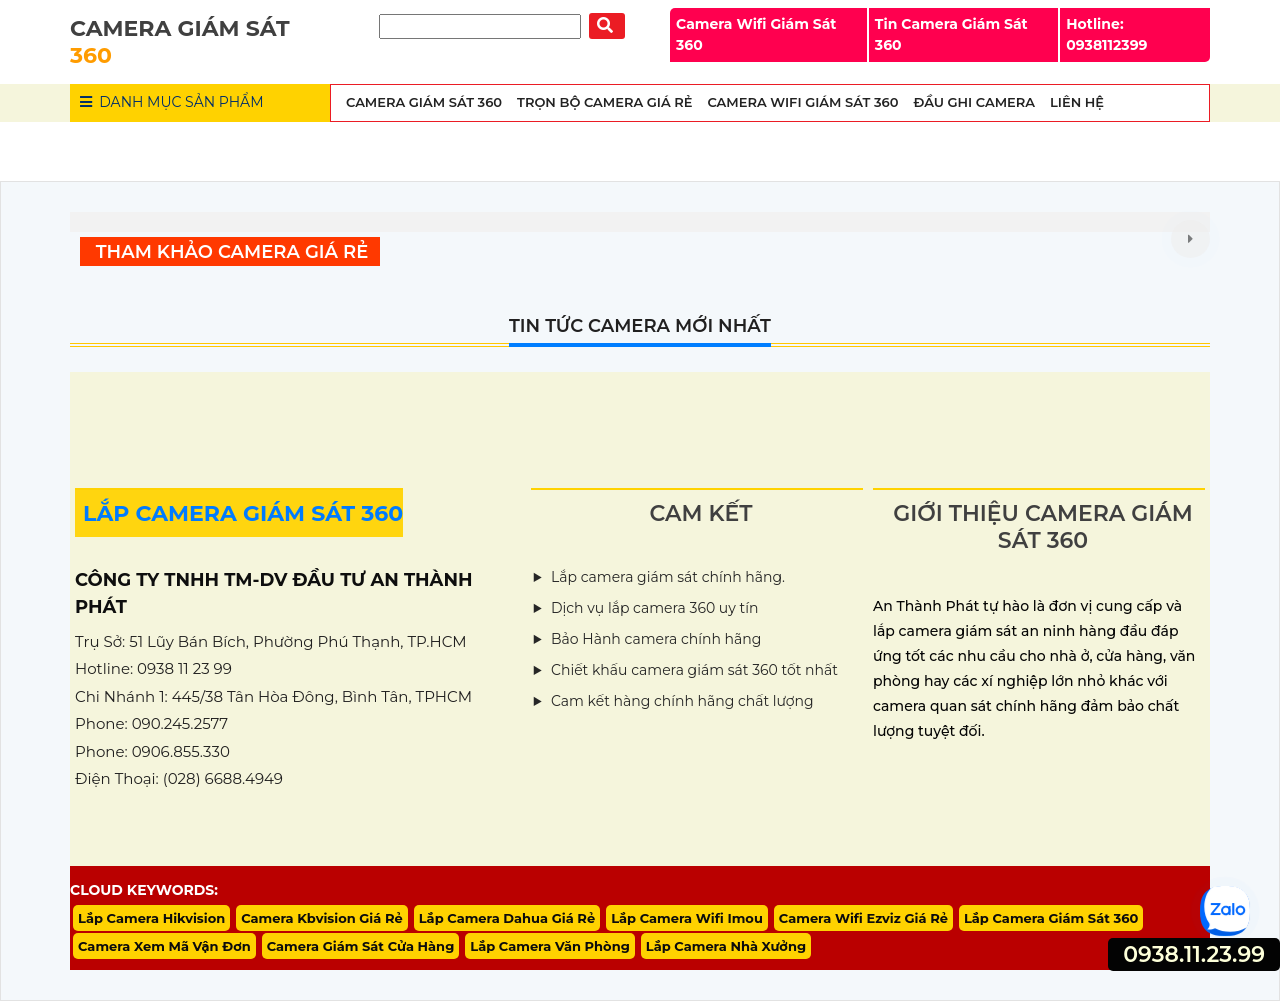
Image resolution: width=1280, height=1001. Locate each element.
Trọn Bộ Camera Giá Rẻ (604, 102)
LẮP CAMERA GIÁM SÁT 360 (243, 513)
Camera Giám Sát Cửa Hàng (361, 946)
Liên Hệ (1077, 102)
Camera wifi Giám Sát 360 (802, 102)
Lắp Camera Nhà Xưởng (726, 946)
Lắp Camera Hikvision (151, 918)
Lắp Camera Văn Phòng (550, 946)
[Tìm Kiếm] (480, 26)
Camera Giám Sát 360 (424, 102)
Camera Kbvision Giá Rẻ (322, 918)
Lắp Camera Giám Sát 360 (1051, 918)
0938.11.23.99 (1194, 954)
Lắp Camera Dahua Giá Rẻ (507, 918)
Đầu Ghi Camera (974, 102)
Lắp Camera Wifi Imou (687, 918)
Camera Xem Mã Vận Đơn (164, 946)
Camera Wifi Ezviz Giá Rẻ (863, 918)
